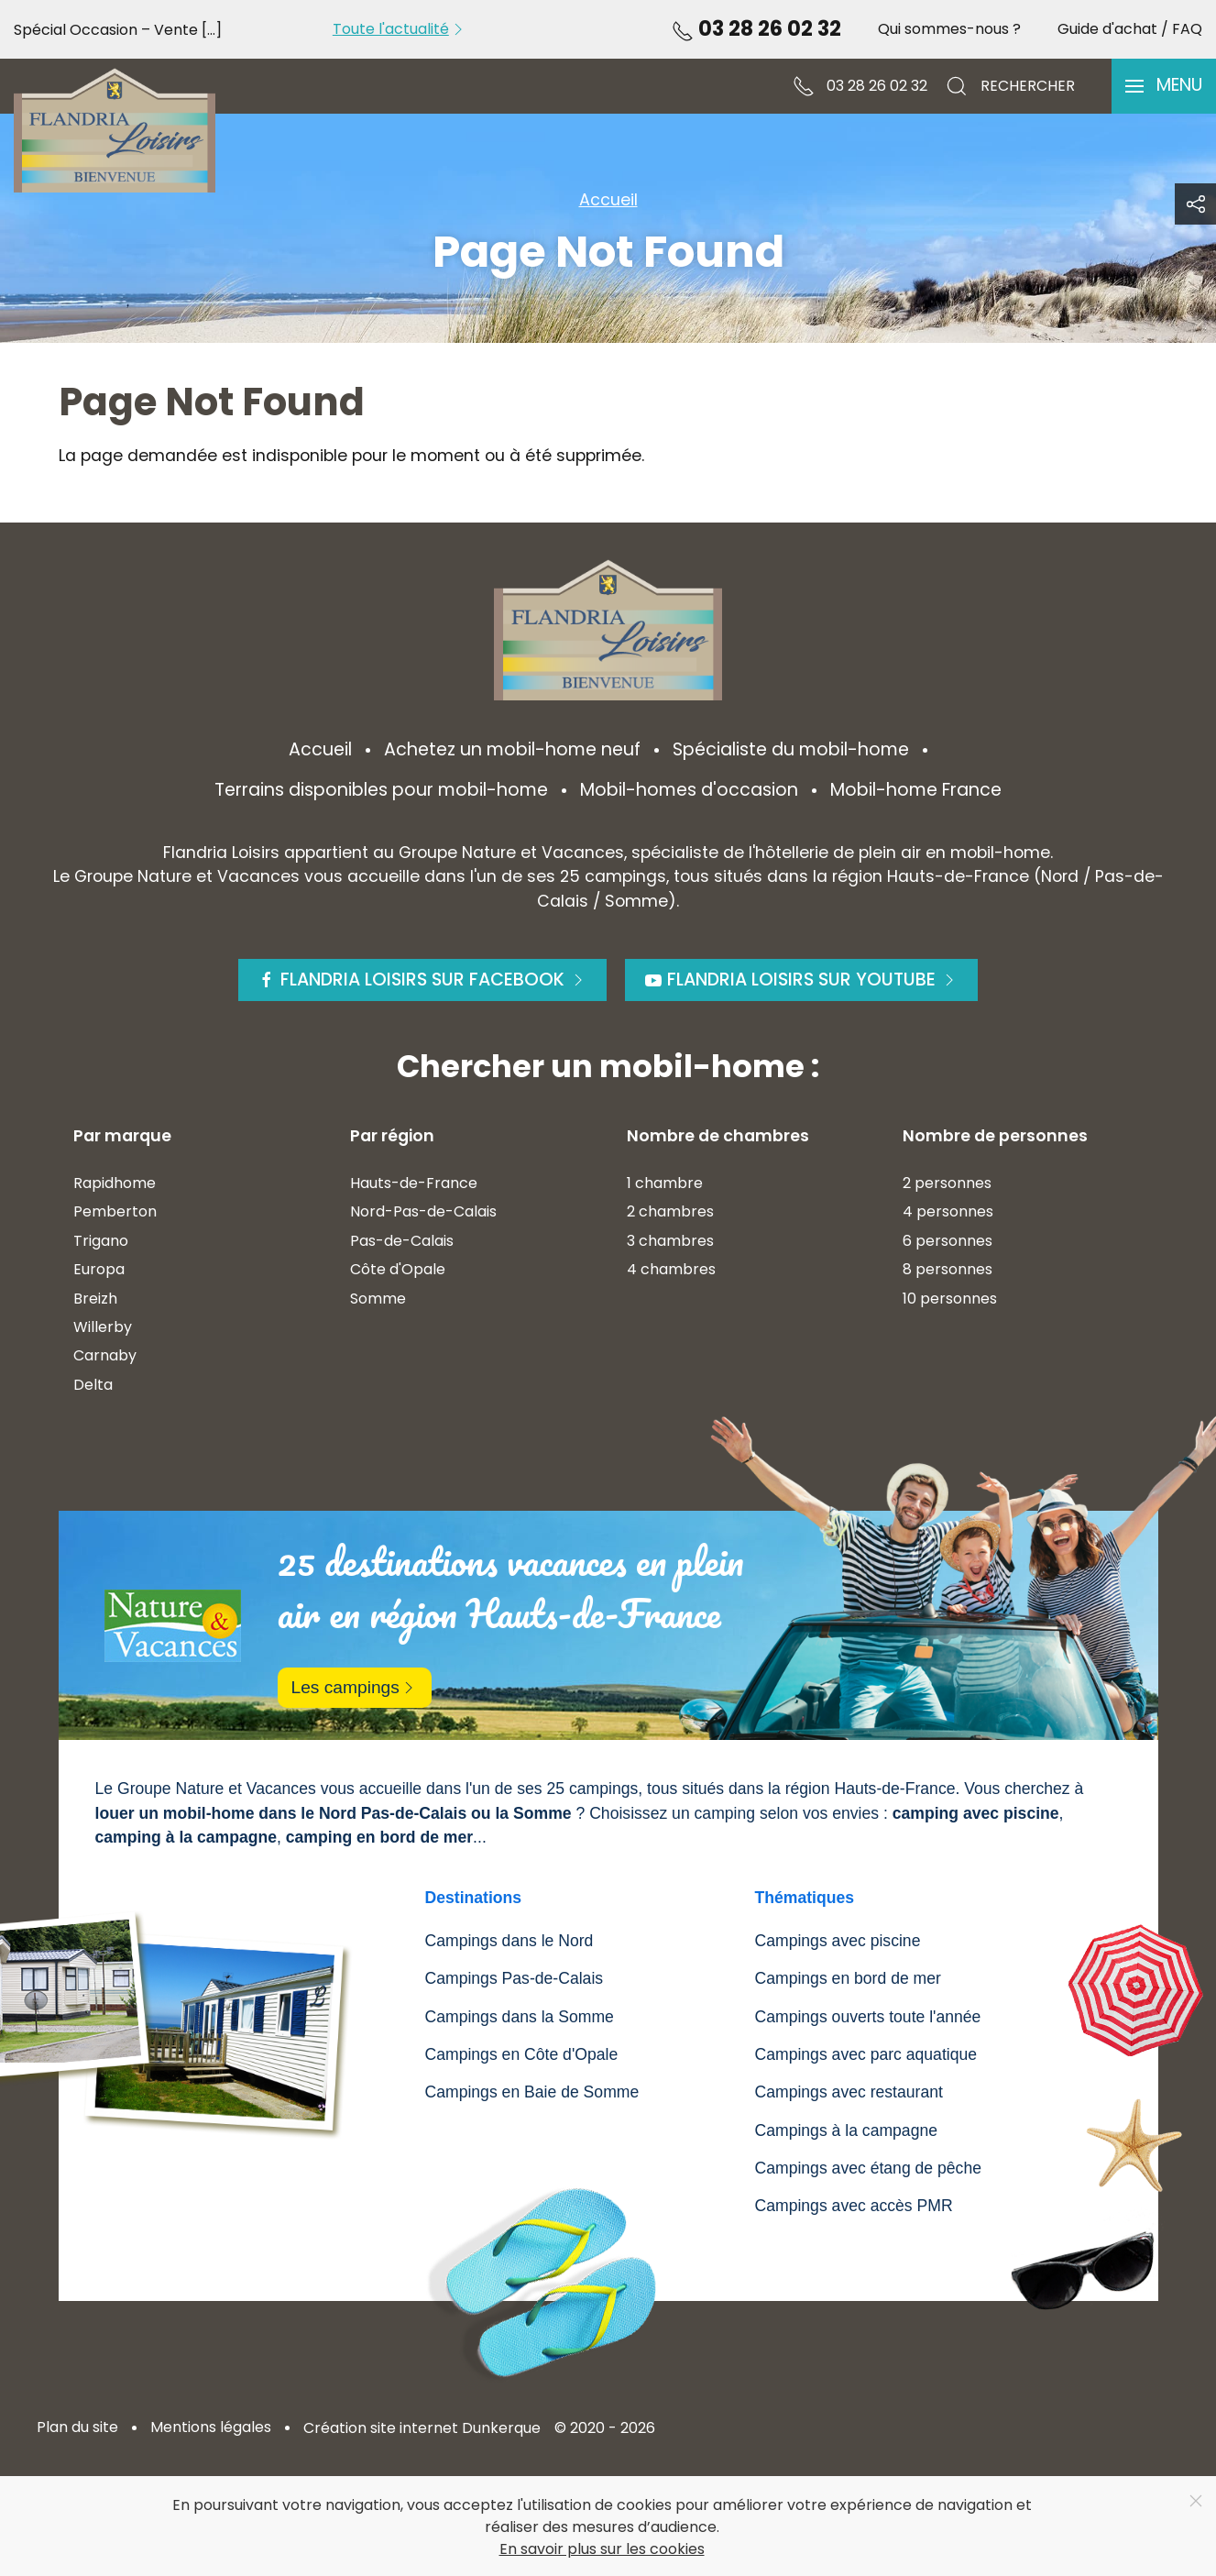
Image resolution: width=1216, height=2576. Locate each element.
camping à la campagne (186, 1837)
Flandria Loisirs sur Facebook (422, 979)
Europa (99, 1269)
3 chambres (670, 1240)
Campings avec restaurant (849, 2092)
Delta (93, 1384)
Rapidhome (114, 1183)
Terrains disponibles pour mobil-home (381, 789)
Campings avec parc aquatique (866, 2054)
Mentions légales (210, 2427)
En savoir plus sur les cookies (602, 2548)
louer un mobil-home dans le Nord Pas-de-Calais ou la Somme (333, 1813)
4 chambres (671, 1269)
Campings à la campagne (846, 2130)
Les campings (354, 1687)
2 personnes (947, 1183)
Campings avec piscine (838, 1941)
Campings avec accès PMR (854, 2205)
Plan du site (77, 2427)
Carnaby (105, 1355)
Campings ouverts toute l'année (868, 2017)
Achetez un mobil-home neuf (512, 749)
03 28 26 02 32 (756, 28)
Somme (378, 1298)
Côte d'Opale (397, 1269)
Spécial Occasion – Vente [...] (118, 29)
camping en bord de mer (379, 1837)
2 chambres (670, 1211)
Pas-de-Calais (402, 1240)
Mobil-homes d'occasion (689, 789)
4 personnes (948, 1211)
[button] (1164, 86)
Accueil (320, 749)
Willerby (102, 1327)
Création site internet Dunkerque (422, 2427)
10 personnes (950, 1298)
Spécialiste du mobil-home (791, 749)
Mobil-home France (916, 789)
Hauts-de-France (413, 1183)
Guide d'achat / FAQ (1129, 28)
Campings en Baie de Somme (532, 2092)
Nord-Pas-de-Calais (423, 1211)
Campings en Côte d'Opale (522, 2054)
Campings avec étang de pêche (868, 2168)
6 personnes (947, 1240)
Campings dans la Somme (519, 2017)
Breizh (95, 1298)
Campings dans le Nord (509, 1941)
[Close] (1195, 2500)
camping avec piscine (976, 1813)
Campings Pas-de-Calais (514, 1978)
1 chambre (665, 1183)
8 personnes (947, 1269)
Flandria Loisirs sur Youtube (801, 979)
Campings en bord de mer (848, 1978)
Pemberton (115, 1211)
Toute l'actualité (400, 28)
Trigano (100, 1240)
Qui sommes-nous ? (949, 28)
